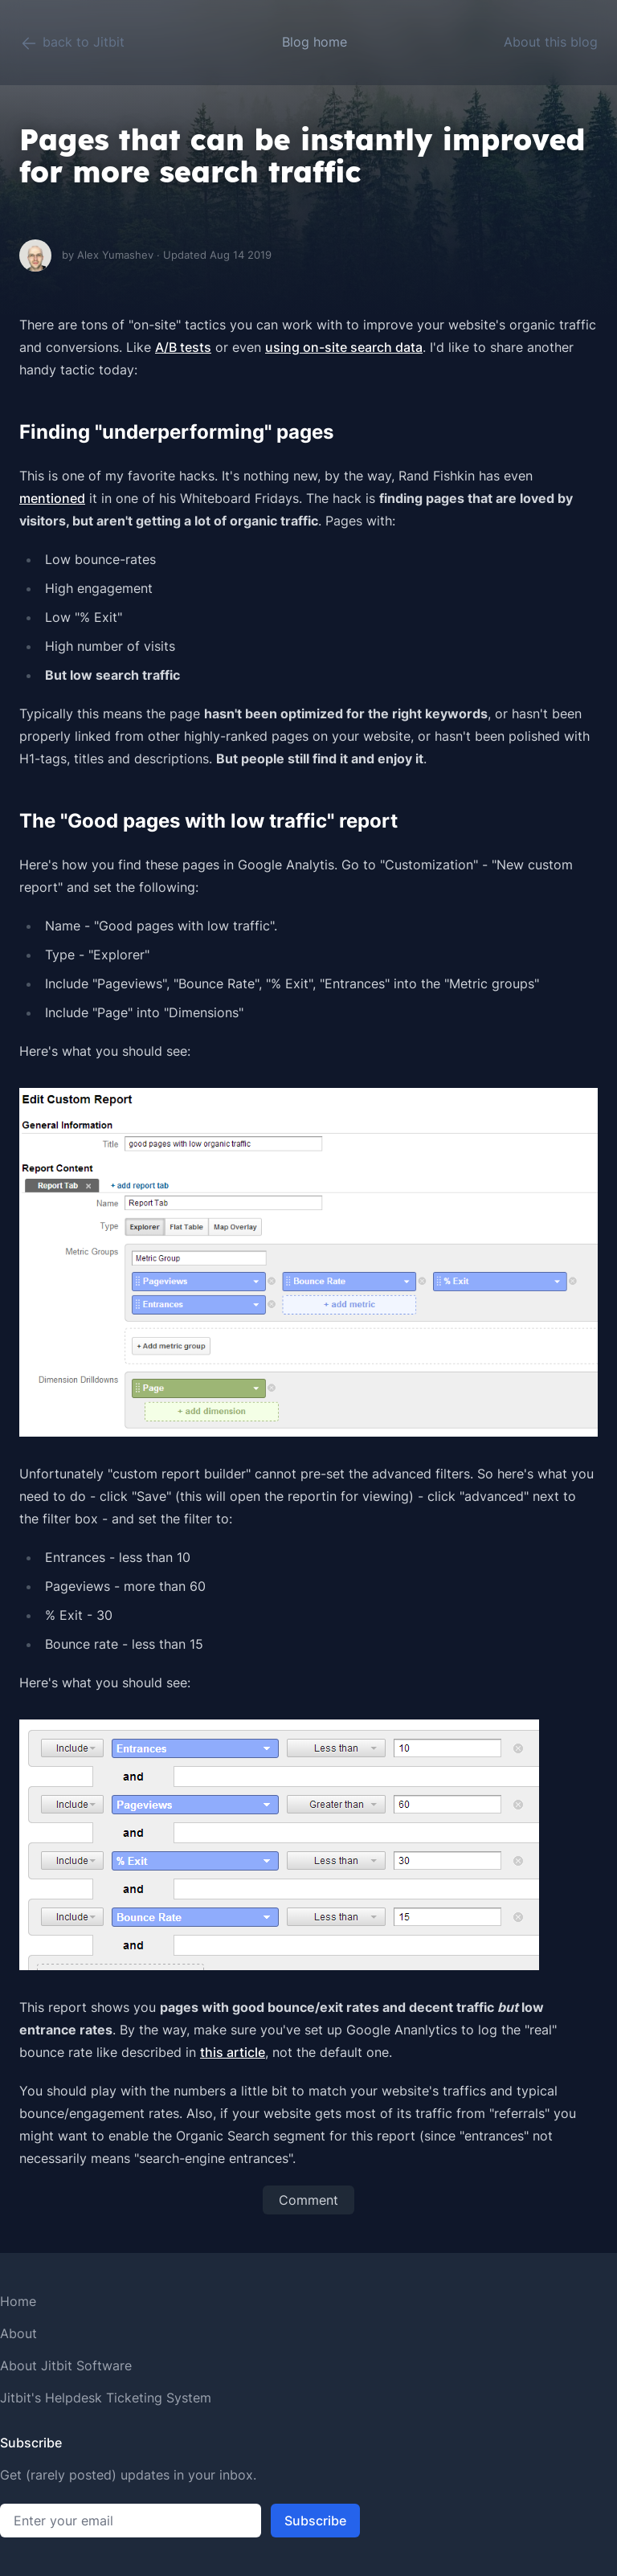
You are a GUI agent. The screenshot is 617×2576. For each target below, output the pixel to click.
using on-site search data (344, 347)
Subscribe (315, 2521)
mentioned (52, 498)
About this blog (551, 42)
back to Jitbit (72, 43)
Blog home (314, 42)
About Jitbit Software (66, 2365)
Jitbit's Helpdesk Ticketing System (105, 2398)
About (18, 2333)
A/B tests (183, 347)
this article (232, 2052)
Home (18, 2301)
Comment (308, 2200)
